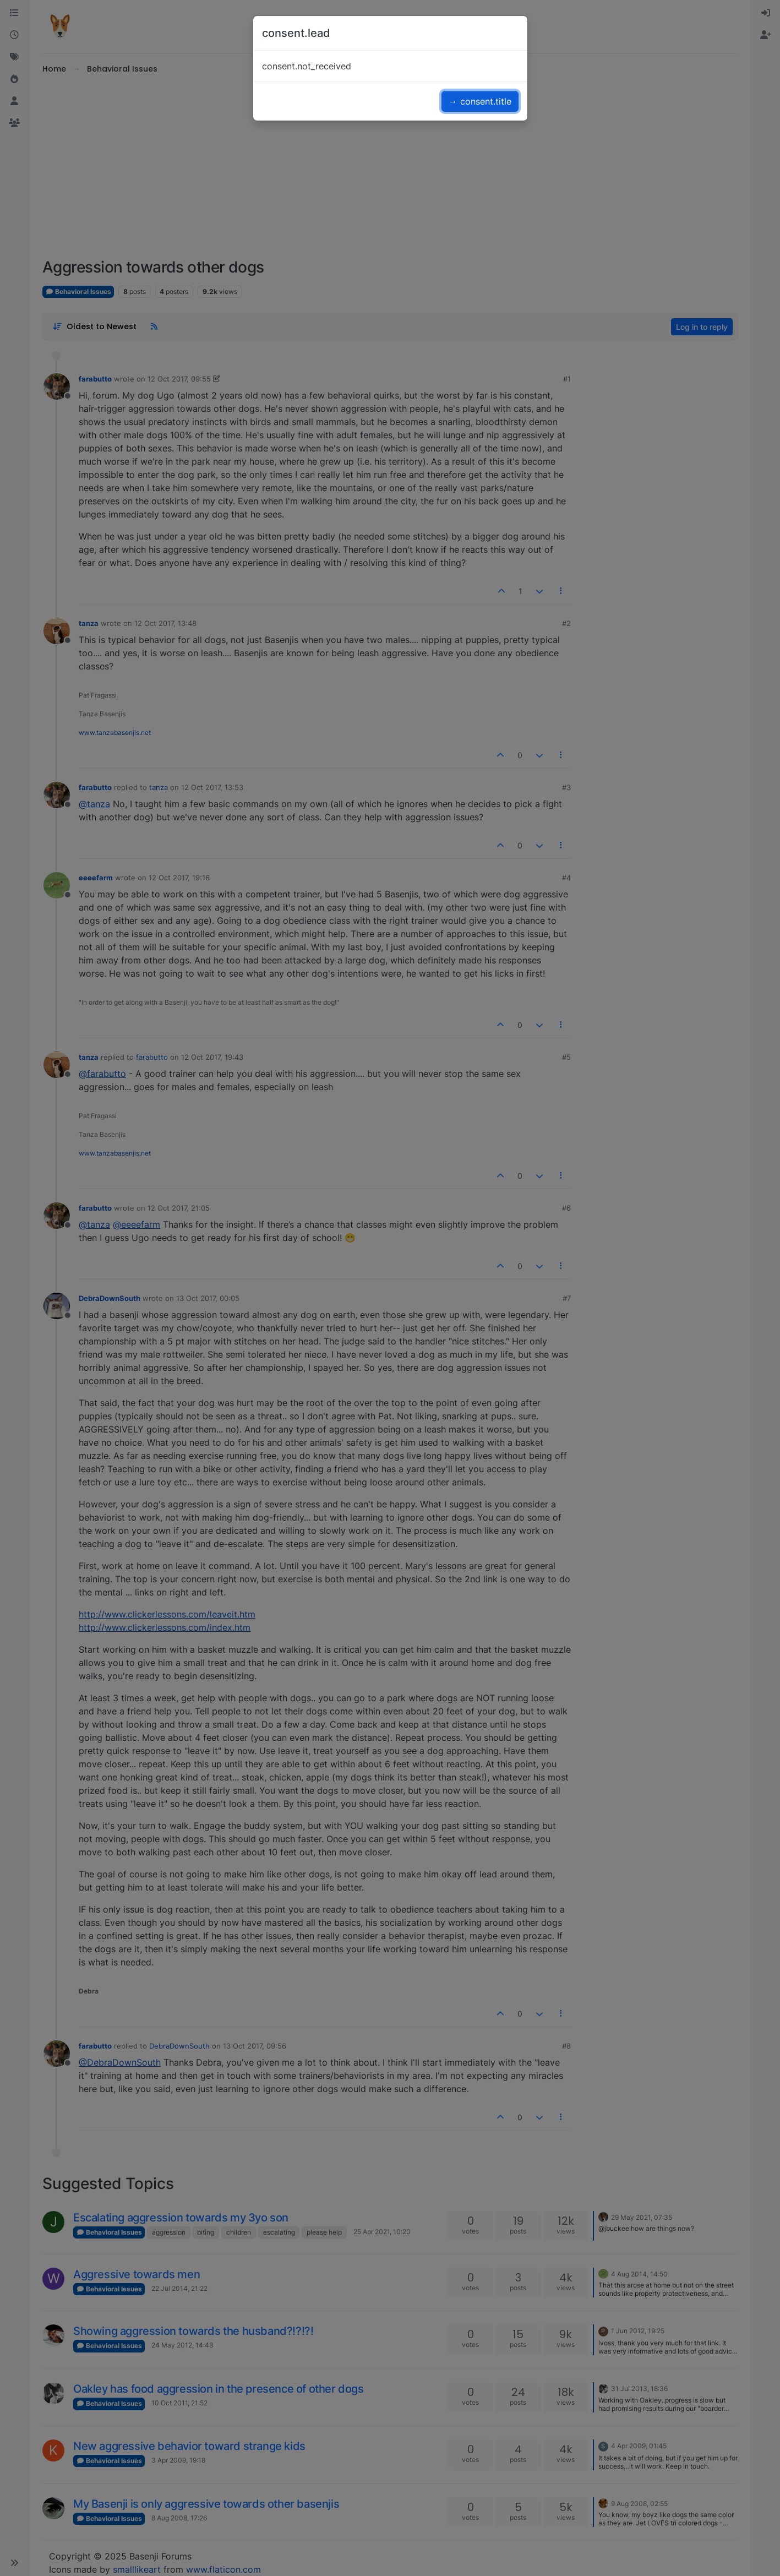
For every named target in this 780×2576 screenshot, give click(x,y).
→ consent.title (480, 101)
